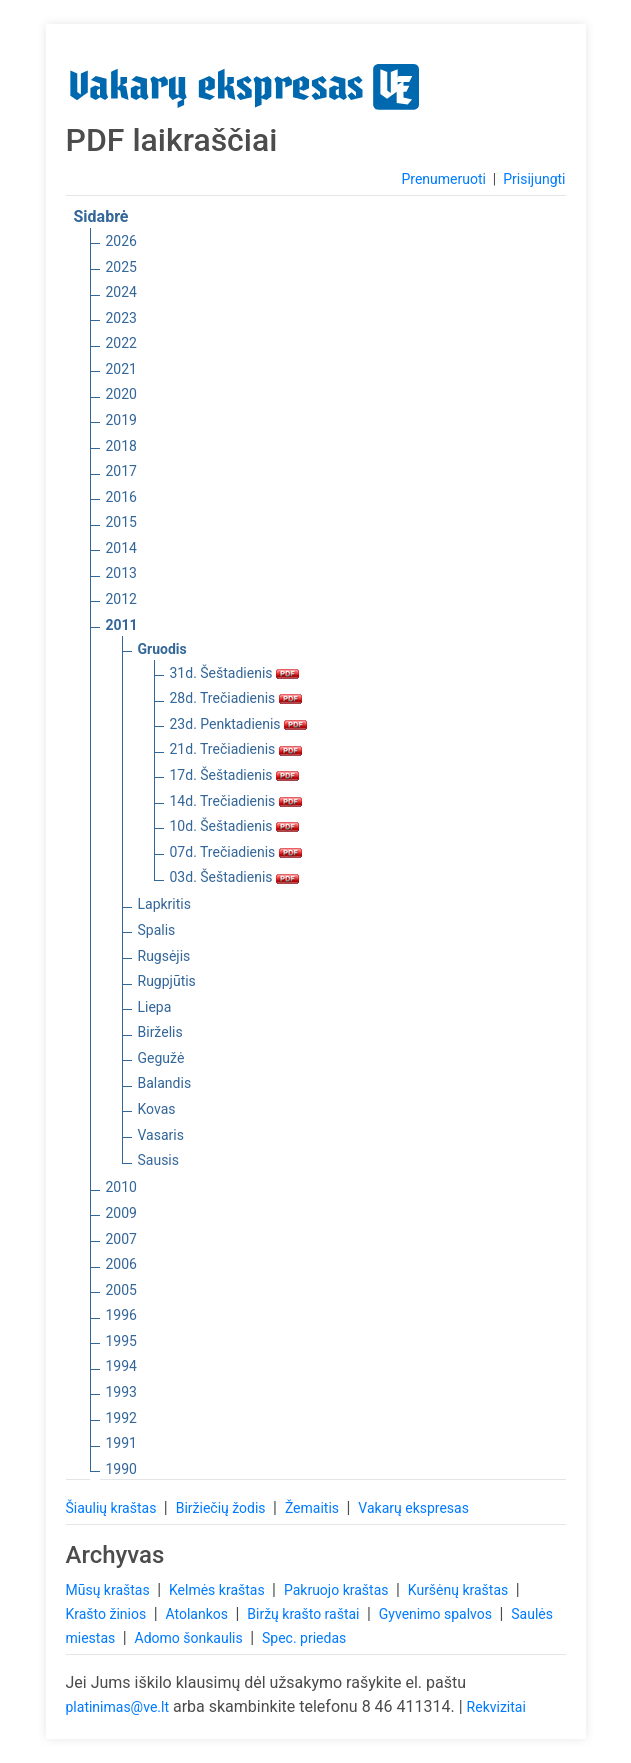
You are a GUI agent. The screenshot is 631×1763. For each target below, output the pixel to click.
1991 (121, 1443)
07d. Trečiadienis (236, 852)
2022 (121, 343)
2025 (121, 267)
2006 (121, 1264)
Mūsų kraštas (110, 1590)
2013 (121, 573)
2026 (121, 241)
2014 (121, 548)
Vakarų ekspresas (413, 1508)
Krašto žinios (108, 1614)
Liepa (155, 1007)
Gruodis (162, 649)
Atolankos (198, 1614)
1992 (121, 1418)
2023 (121, 318)
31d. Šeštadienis (235, 673)
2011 (122, 625)
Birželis (160, 1032)
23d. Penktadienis (239, 724)
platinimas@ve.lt (117, 1707)
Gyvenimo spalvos (437, 1614)
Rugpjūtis (167, 981)
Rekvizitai (496, 1707)
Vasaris (161, 1135)
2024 (121, 292)
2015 (121, 522)
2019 (121, 420)
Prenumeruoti (443, 179)
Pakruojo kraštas (338, 1590)
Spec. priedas (304, 1638)
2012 (121, 599)
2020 (121, 394)
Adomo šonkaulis (191, 1638)
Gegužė (161, 1058)
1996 (121, 1315)
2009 (121, 1213)
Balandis (165, 1083)
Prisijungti (534, 179)
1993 (121, 1392)
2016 (121, 497)
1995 (121, 1341)
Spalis (157, 930)
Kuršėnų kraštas (460, 1590)
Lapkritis (164, 904)
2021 (121, 369)
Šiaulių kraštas (113, 1508)
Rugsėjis (164, 956)
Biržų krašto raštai (305, 1614)
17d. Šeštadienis (235, 775)
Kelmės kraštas (218, 1590)
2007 (121, 1239)
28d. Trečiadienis (236, 698)
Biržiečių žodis (222, 1508)
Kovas (157, 1109)
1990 (121, 1469)
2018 (121, 446)
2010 (121, 1187)
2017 (121, 471)
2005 (121, 1290)
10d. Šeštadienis (235, 826)
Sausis (159, 1160)
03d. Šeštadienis (235, 877)
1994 (121, 1366)
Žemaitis (314, 1508)
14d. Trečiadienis (236, 801)
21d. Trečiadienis (236, 749)
